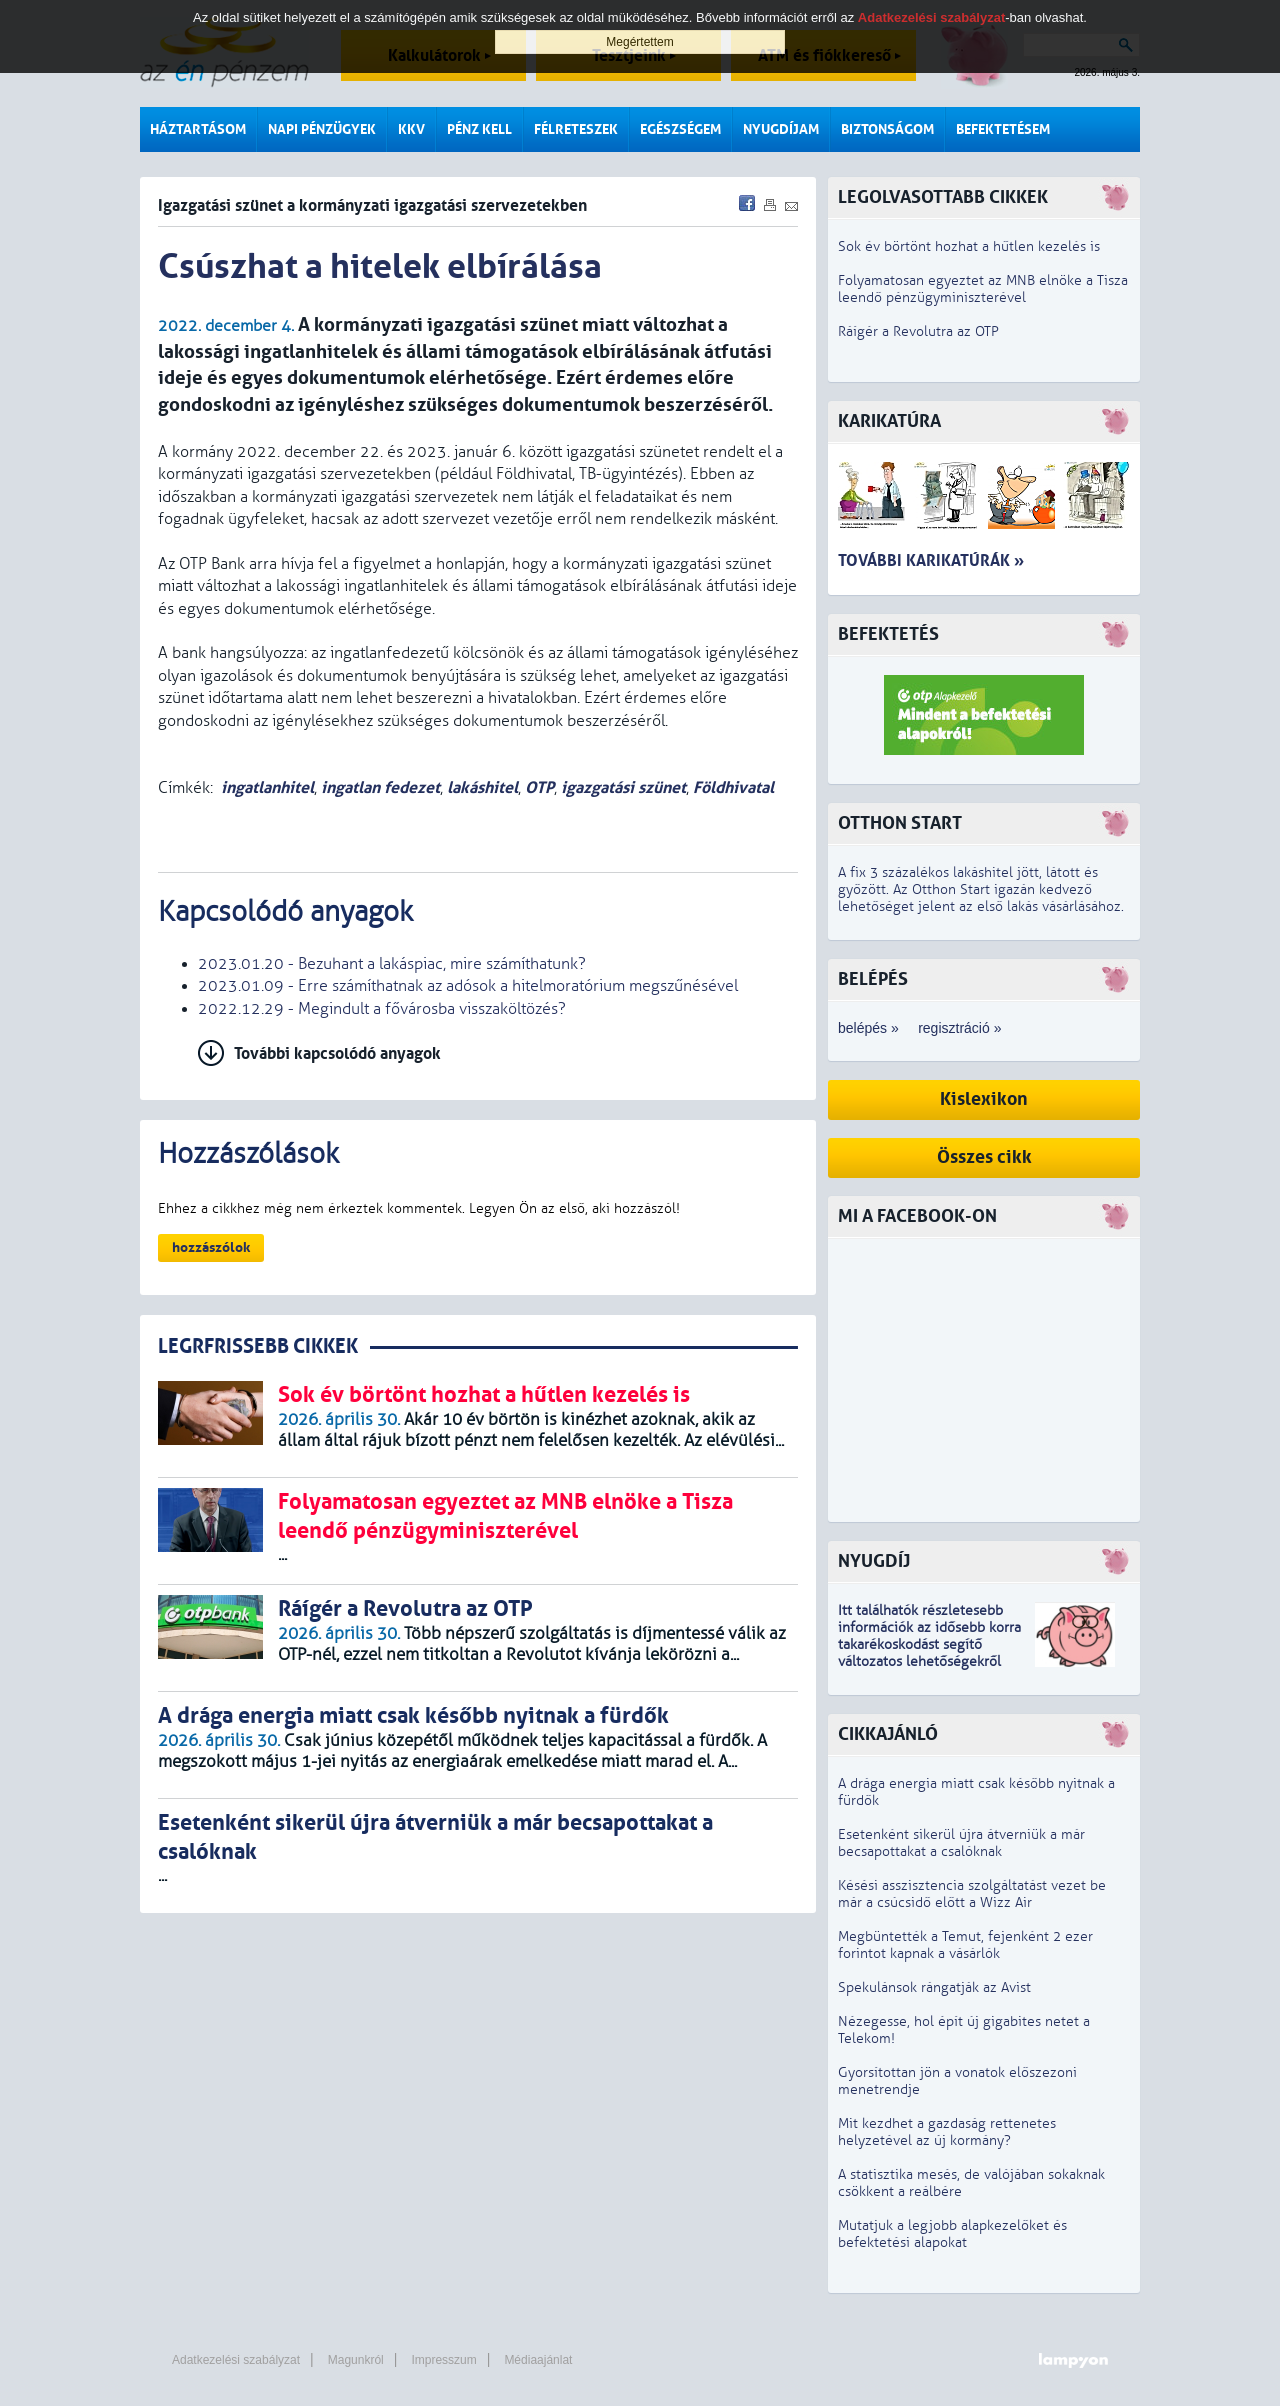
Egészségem (680, 129)
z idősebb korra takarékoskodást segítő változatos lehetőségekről (929, 1644)
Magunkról (356, 2360)
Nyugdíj (874, 1561)
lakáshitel (482, 787)
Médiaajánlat (538, 2360)
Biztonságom (887, 129)
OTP (539, 787)
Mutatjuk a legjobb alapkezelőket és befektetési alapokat (952, 2234)
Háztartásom (198, 129)
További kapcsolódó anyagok (337, 1053)
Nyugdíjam (781, 129)
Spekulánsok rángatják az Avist (934, 1987)
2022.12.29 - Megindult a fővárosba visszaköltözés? (382, 1009)
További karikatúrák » (931, 560)
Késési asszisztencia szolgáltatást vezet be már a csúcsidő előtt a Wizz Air (972, 1894)
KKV (411, 129)
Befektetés (888, 634)
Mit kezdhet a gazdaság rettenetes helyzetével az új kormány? (947, 2132)
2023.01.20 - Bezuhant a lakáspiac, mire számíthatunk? (392, 964)
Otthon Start (900, 823)
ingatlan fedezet (380, 787)
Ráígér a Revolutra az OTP (918, 331)
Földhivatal (733, 787)
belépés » (868, 1028)
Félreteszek (576, 129)
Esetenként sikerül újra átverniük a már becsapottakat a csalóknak (961, 1843)
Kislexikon (984, 1099)
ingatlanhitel (267, 787)
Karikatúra (889, 421)
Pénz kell (479, 129)
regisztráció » (959, 1028)
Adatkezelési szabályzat (236, 2360)
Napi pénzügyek (322, 129)
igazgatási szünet (623, 787)
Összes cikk (984, 1157)
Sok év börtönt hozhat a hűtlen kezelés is (969, 246)
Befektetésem (1003, 129)
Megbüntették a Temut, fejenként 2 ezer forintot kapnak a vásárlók (965, 1945)
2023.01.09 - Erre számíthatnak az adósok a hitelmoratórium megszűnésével (468, 986)
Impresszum (443, 2360)
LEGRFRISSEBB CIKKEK (258, 1346)
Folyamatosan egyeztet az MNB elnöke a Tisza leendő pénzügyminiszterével (983, 289)
